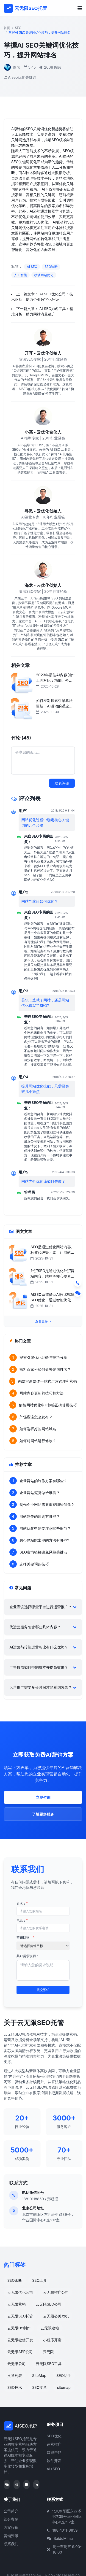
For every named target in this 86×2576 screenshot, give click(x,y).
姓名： (22, 1903)
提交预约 (43, 1990)
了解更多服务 (43, 1814)
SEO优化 (54, 2436)
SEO (18, 28)
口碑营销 (54, 2452)
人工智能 (20, 275)
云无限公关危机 (56, 2316)
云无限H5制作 (19, 2328)
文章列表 (14, 2375)
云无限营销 (16, 2304)
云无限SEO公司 (48, 2304)
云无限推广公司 (56, 2292)
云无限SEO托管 (20, 2316)
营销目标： (25, 1937)
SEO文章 (39, 2387)
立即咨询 (43, 1797)
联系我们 (11, 2544)
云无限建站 (50, 2328)
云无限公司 (16, 2363)
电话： (22, 1920)
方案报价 (11, 2527)
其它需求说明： (28, 1956)
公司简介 (11, 2511)
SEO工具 (39, 2280)
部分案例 (11, 2519)
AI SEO (32, 267)
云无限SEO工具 (48, 2363)
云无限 (48, 2351)
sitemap (64, 2387)
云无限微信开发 (20, 2340)
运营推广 (54, 2444)
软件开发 (54, 2460)
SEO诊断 (50, 267)
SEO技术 (14, 2387)
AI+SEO (53, 2469)
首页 (7, 28)
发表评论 (62, 783)
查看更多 (43, 1321)
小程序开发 (52, 2340)
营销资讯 (11, 2535)
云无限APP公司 (20, 2351)
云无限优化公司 (20, 2292)
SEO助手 (63, 2375)
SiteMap (39, 2375)
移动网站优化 (43, 275)
